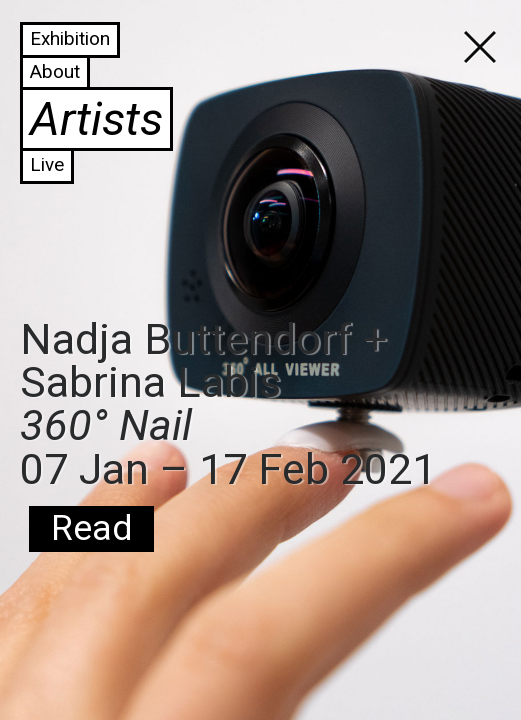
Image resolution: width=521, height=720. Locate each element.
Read (91, 528)
